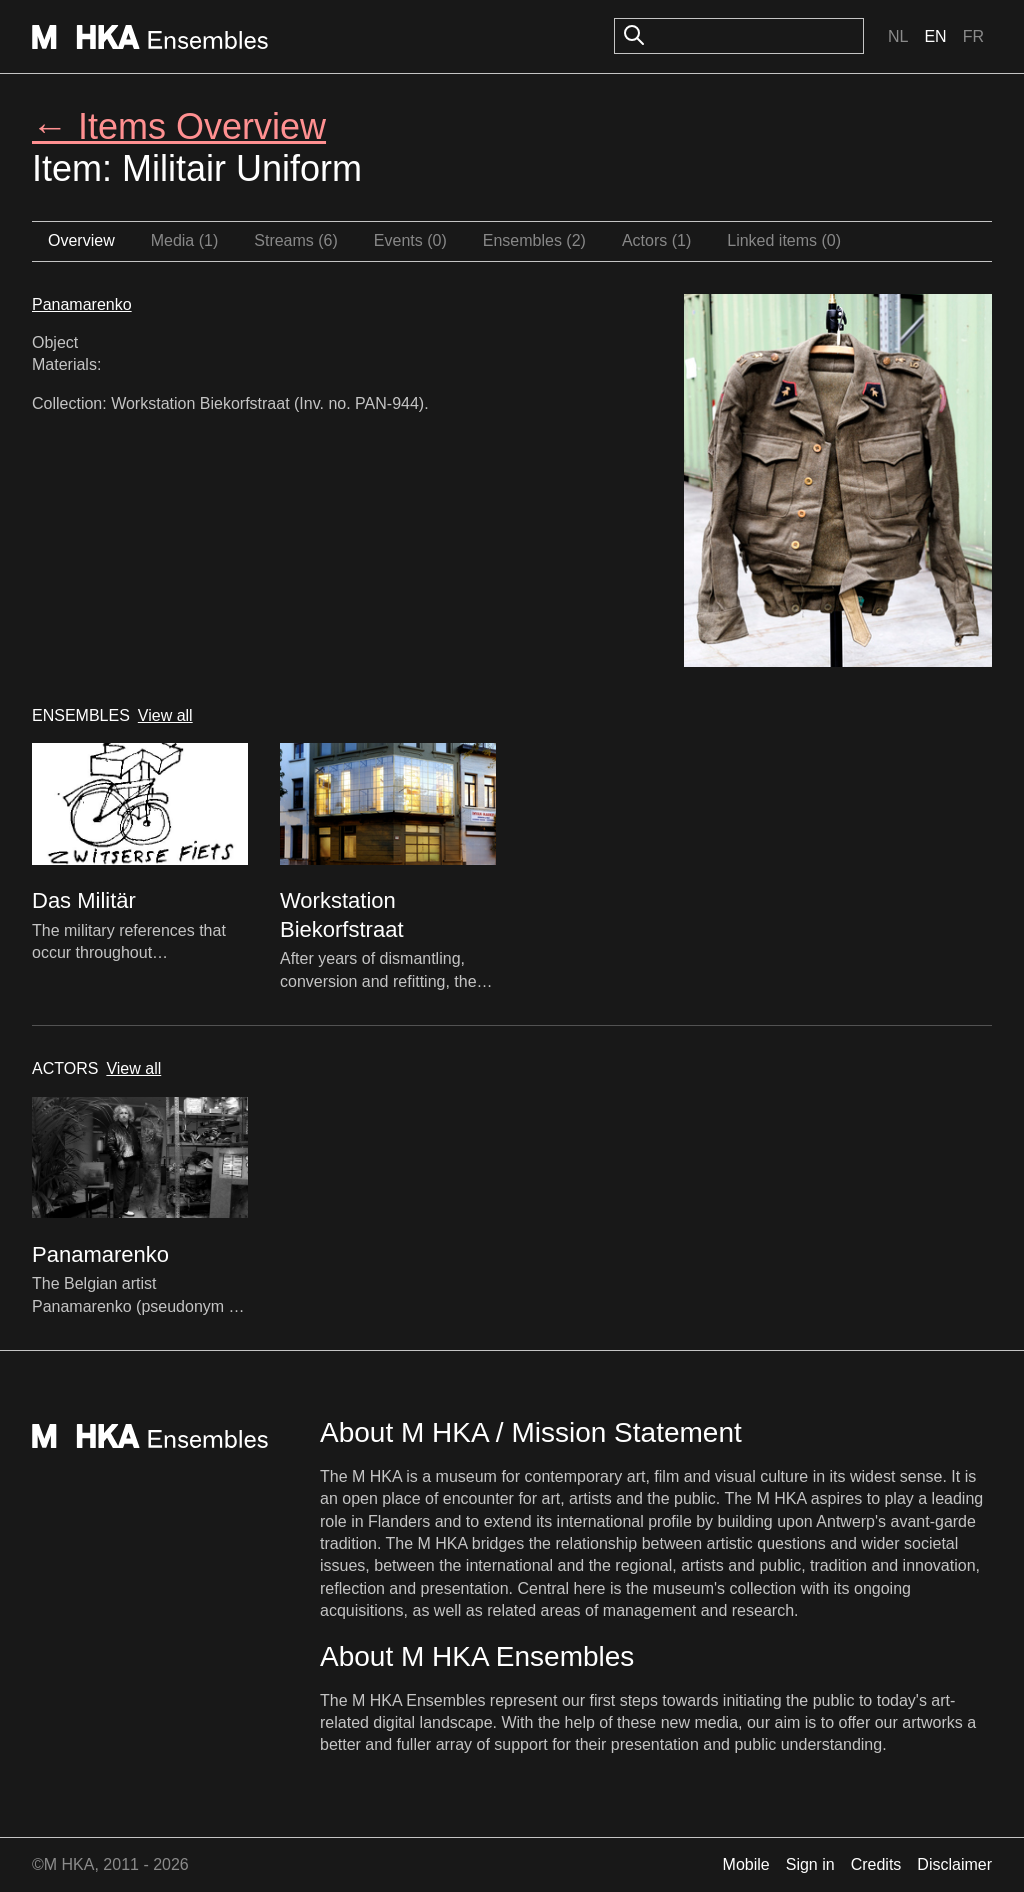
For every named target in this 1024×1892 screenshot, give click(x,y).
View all (165, 715)
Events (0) (410, 240)
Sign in (810, 1864)
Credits (876, 1864)
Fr (973, 36)
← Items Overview (179, 126)
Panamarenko (82, 304)
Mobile (746, 1864)
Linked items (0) (784, 240)
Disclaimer (954, 1864)
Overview (81, 240)
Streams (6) (296, 240)
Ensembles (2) (534, 240)
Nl (898, 36)
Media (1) (185, 240)
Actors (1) (656, 240)
